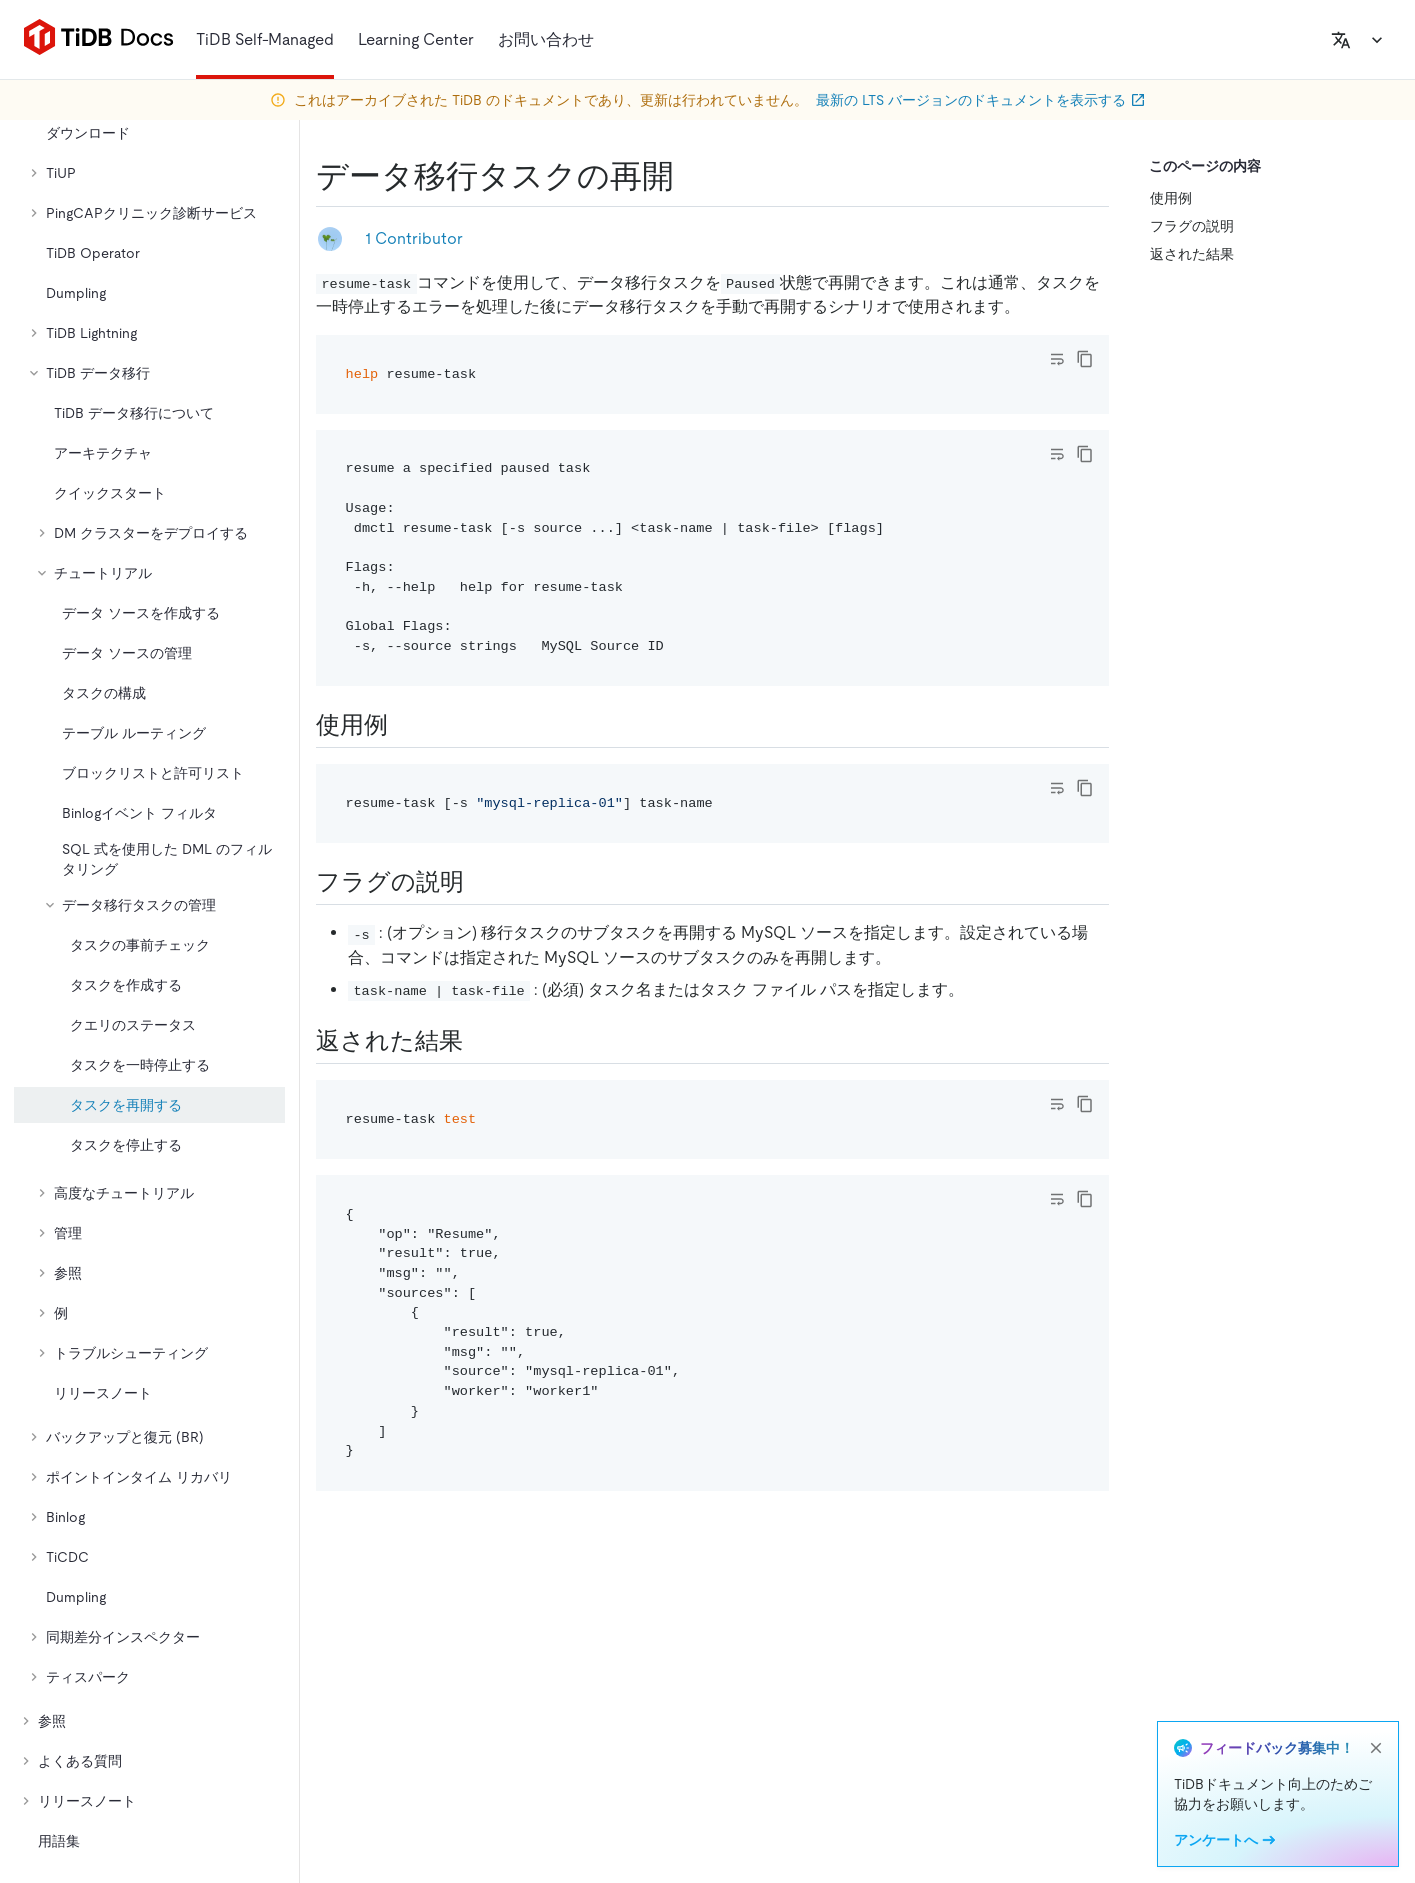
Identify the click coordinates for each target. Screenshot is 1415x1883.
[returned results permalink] (479, 1041)
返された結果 (1192, 254)
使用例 (1171, 198)
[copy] (1085, 359)
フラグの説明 (1192, 226)
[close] (1376, 1748)
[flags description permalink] (480, 882)
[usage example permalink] (404, 725)
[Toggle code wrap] (1057, 359)
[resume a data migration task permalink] (690, 176)
